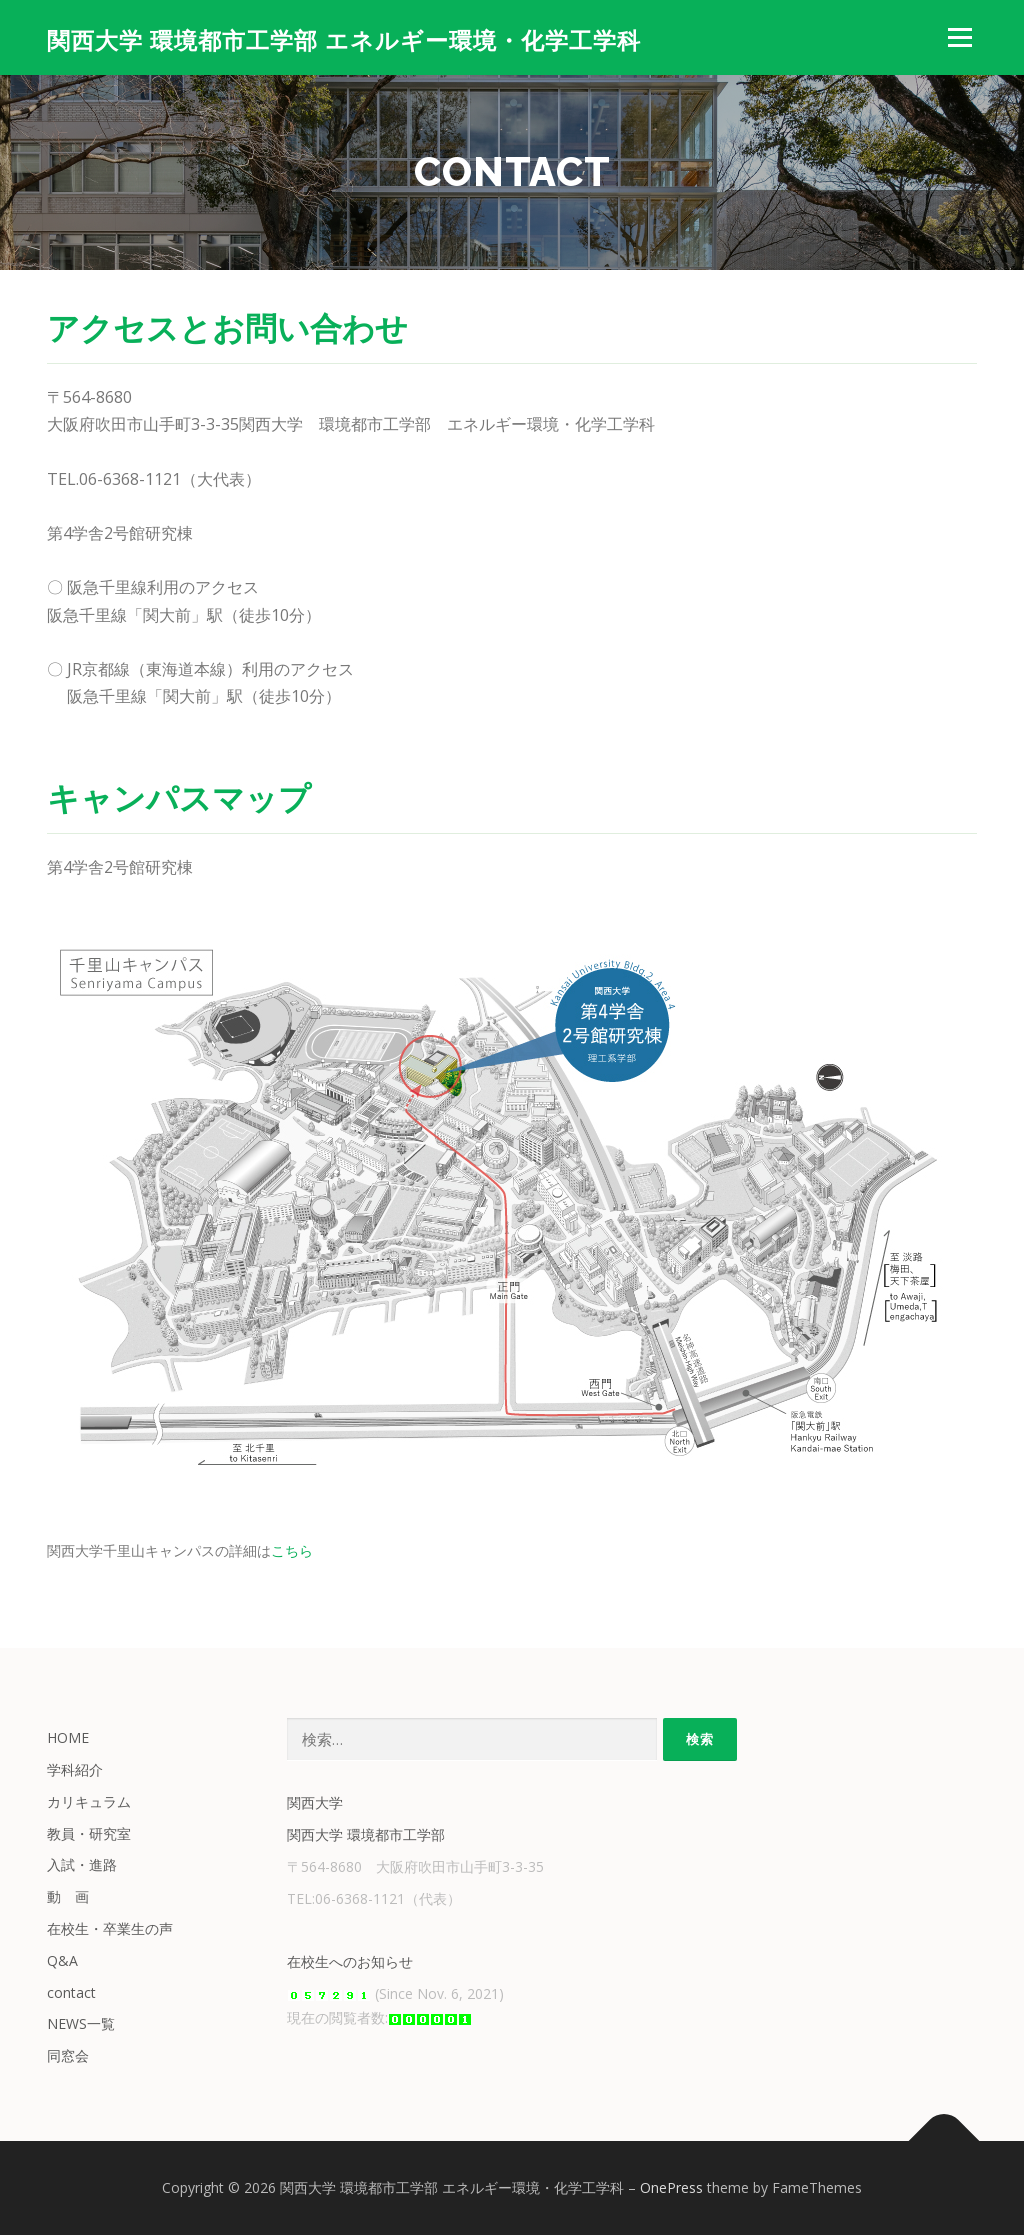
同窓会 (68, 2055)
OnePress (671, 2187)
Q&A (62, 1960)
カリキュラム (89, 1801)
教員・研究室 (89, 1833)
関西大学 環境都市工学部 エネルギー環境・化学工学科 (344, 40)
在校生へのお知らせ (350, 1961)
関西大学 (315, 1802)
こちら (292, 1550)
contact (71, 1992)
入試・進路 (82, 1864)
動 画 (68, 1896)
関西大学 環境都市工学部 (366, 1834)
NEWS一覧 (81, 2023)
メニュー (959, 37)
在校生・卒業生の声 (110, 1928)
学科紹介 (75, 1769)
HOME (68, 1737)
